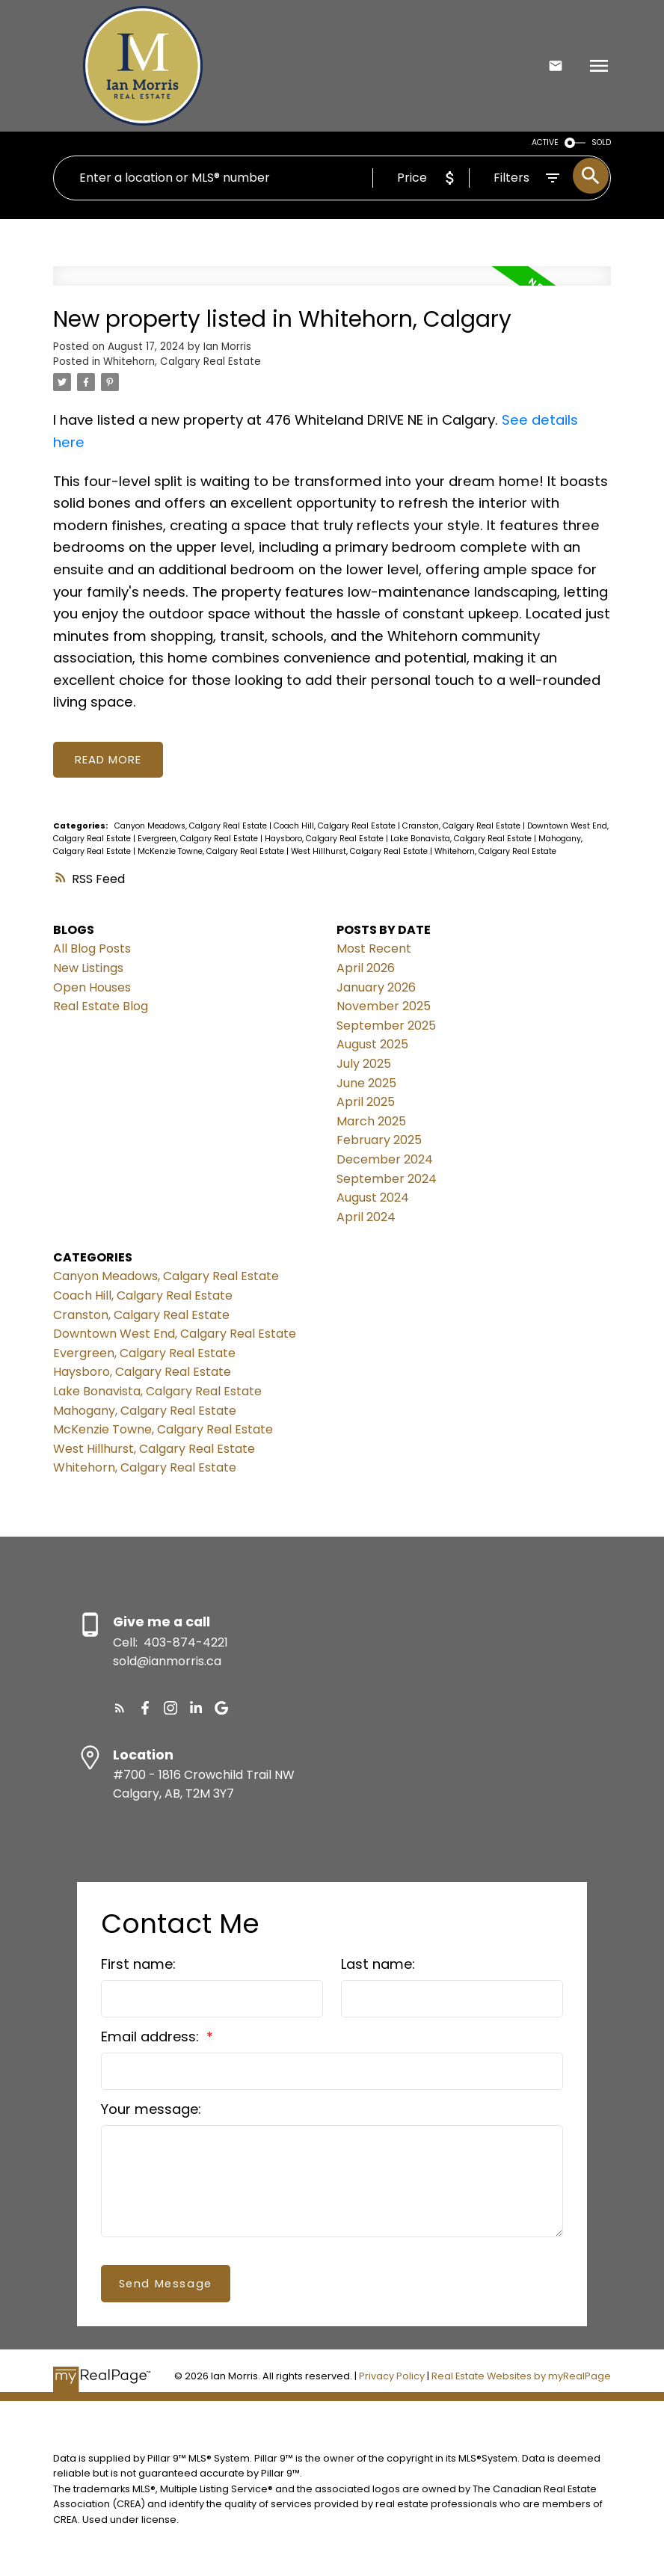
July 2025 (363, 1064)
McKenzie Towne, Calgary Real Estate (212, 852)
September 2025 (386, 1026)
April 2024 (366, 1217)
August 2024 (372, 1198)
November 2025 (383, 1006)
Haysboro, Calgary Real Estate (325, 839)
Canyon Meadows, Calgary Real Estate (191, 826)
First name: (138, 1964)
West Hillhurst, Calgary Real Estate (360, 852)
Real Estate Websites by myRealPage (521, 2376)
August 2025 (372, 1045)
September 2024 (386, 1178)
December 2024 (384, 1160)
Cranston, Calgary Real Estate (462, 826)
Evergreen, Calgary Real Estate (199, 839)
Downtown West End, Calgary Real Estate (174, 1334)
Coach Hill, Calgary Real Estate (336, 826)
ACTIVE (545, 142)
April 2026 (365, 968)
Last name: (378, 1964)
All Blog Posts (92, 949)
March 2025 (371, 1122)
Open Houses (92, 987)
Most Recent (373, 949)
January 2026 (376, 987)
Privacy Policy (392, 2376)
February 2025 (379, 1140)
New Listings (88, 968)
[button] (119, 1708)
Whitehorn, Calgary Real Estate (182, 361)
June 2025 (366, 1083)
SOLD (601, 142)
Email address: (152, 2037)
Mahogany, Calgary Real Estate (144, 1410)
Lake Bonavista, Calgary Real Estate (462, 839)
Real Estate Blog (100, 1006)
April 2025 (365, 1102)
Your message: (151, 2109)
